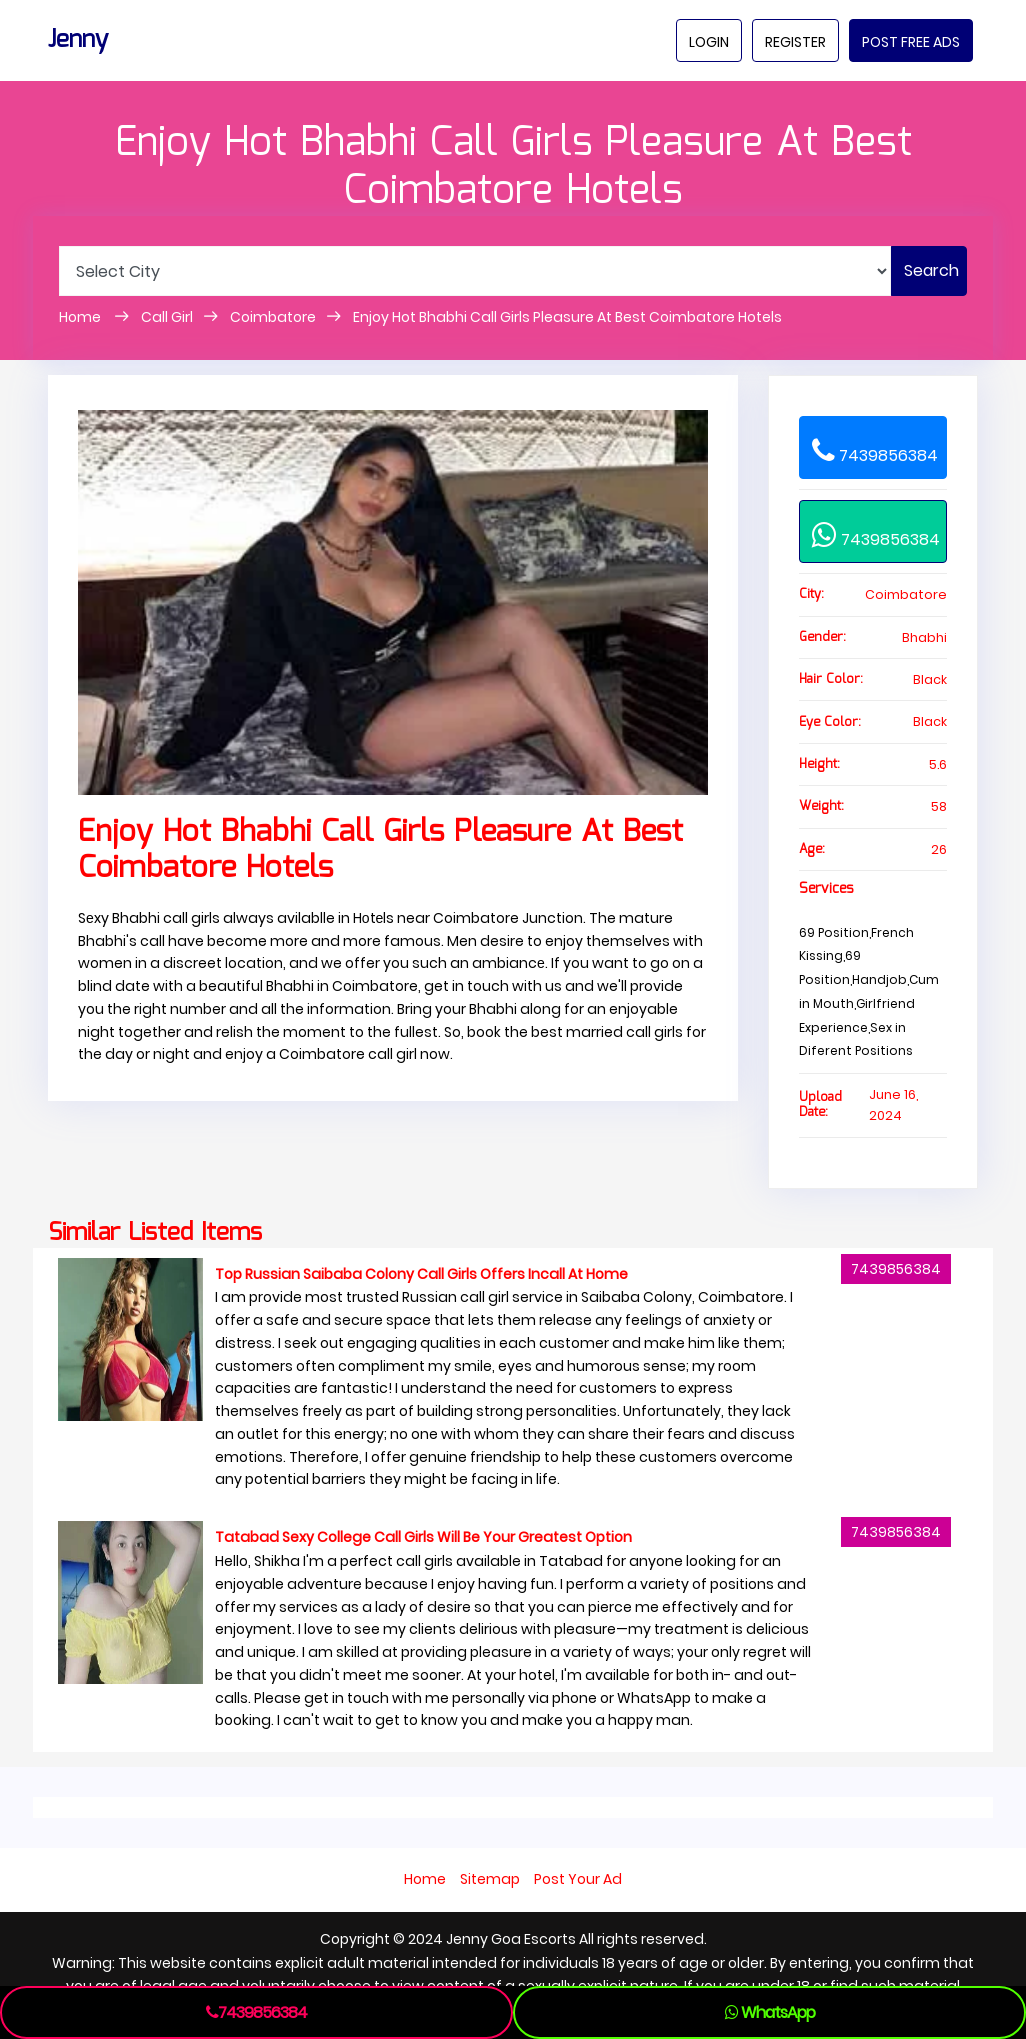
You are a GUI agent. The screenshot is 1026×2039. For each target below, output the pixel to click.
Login (709, 42)
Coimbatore (273, 317)
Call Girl (167, 317)
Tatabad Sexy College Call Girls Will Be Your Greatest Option (423, 1537)
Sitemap (490, 1879)
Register (795, 42)
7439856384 (875, 450)
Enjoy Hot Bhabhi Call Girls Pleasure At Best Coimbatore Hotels (567, 317)
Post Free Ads (911, 42)
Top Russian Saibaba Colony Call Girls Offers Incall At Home (421, 1274)
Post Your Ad (578, 1879)
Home (81, 317)
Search (931, 270)
